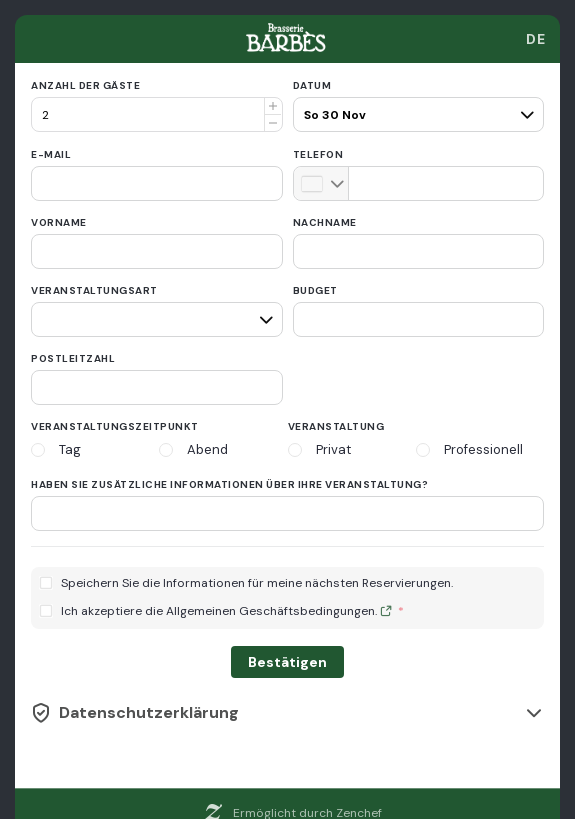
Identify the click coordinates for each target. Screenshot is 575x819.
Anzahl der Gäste (85, 85)
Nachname (325, 222)
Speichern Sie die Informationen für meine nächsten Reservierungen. (257, 583)
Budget (315, 290)
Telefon (318, 154)
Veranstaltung (336, 426)
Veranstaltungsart (94, 290)
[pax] (416, 106)
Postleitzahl (73, 358)
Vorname (59, 222)
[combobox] (536, 39)
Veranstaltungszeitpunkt (115, 426)
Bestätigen (287, 662)
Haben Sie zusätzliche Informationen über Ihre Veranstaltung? (229, 484)
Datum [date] (312, 85)
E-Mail (51, 154)
